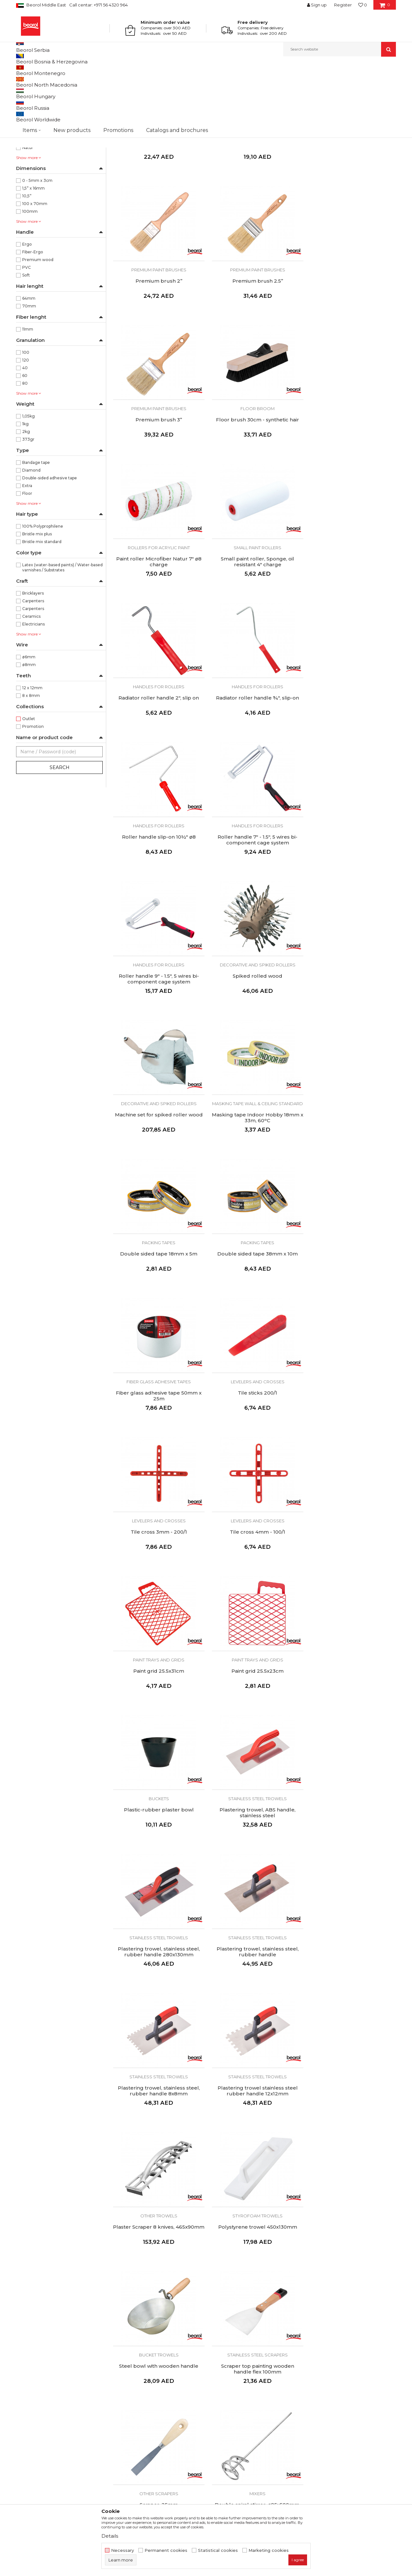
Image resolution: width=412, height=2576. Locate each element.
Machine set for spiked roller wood (351, 753)
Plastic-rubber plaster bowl (157, 1300)
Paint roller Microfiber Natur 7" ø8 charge (157, 482)
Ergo (27, 310)
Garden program (35, 127)
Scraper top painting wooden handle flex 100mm (157, 1714)
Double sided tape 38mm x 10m (351, 890)
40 (25, 434)
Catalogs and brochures (139, 2414)
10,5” (27, 262)
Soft (26, 341)
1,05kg (28, 482)
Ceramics (31, 682)
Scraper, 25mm (254, 1711)
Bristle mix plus (37, 600)
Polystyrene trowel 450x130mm (254, 1574)
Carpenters (33, 667)
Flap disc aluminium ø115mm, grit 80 (350, 1987)
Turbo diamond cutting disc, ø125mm (254, 2261)
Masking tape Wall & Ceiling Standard (158, 881)
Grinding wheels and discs (157, 1973)
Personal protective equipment (50, 119)
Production (125, 2405)
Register (343, 4)
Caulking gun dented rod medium (254, 1848)
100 (25, 418)
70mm (29, 372)
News (119, 2396)
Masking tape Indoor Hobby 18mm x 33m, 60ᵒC (157, 893)
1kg (25, 490)
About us (123, 2387)
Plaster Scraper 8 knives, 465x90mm (157, 1577)
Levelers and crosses (254, 1015)
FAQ (214, 2423)
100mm (30, 277)
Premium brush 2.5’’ (157, 343)
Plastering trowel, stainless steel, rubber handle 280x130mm (351, 1303)
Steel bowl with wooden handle (350, 1574)
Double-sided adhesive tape (49, 544)
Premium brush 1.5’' (254, 206)
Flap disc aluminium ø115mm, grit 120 (254, 2124)
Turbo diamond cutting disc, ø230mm (351, 2261)
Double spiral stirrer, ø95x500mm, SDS (351, 1714)
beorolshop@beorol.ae (64, 2423)
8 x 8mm (31, 761)
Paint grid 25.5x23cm (351, 1164)
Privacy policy (224, 2405)
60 (24, 441)
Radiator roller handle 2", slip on (351, 480)
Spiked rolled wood (254, 753)
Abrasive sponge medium (350, 2121)
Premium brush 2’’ (350, 206)
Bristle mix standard (41, 608)
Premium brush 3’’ (254, 343)
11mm (27, 395)
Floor (27, 559)
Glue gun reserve (351, 1848)
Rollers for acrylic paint (157, 468)
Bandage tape (36, 528)
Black (27, 183)
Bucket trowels (350, 1562)
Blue (26, 190)
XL (72, 160)
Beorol (22, 70)
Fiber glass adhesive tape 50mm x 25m (158, 1030)
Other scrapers (254, 1699)
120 (25, 426)
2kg (26, 497)
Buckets (157, 1289)
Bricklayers (33, 659)
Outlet (28, 785)
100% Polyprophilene (42, 592)
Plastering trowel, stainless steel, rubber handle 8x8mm (254, 1440)
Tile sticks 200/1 (254, 1027)
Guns (254, 1836)
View (328, 81)
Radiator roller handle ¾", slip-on (157, 616)
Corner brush (158, 206)
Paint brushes (157, 194)
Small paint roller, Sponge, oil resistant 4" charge (254, 482)
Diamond (31, 536)
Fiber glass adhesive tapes (158, 1015)
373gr (28, 505)
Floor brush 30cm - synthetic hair (350, 343)
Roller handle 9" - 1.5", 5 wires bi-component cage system (157, 756)
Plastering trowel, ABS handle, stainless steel (254, 1303)
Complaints (222, 2414)
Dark (27, 198)
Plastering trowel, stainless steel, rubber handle (158, 1440)
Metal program (35, 104)
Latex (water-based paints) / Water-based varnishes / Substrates (62, 634)
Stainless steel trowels (254, 1289)
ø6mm (28, 723)
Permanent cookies (166, 2550)
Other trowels (157, 1562)
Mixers (351, 1699)
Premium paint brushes (254, 194)
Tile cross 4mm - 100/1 (157, 1164)
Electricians (33, 690)
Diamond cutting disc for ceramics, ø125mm (157, 2261)
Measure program (36, 111)
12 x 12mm (32, 754)
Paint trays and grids (254, 1152)
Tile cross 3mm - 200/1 (351, 1027)
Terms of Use (224, 2387)
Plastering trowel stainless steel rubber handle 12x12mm (351, 1440)
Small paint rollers (254, 468)
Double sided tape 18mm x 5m (254, 890)
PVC (26, 333)
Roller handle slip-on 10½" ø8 (254, 616)
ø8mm (29, 731)
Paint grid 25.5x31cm (254, 1164)
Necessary (122, 2550)
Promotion (33, 792)
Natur (27, 214)
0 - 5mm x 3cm (37, 246)
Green (28, 206)
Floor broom (351, 331)
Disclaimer (221, 2396)
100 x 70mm (34, 270)
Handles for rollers (351, 468)
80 (25, 449)
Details (109, 2536)
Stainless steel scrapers (157, 1699)
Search (60, 834)
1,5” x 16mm (33, 254)
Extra (27, 552)
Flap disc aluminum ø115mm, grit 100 (158, 2124)
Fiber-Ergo (32, 318)
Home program (34, 135)
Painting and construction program (55, 96)
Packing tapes (254, 878)
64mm (28, 364)
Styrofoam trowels (254, 1562)
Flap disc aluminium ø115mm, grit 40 (157, 1987)
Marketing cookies (268, 2550)
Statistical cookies (218, 2550)
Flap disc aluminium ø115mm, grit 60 (254, 1987)
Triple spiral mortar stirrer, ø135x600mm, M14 (157, 1851)
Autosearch (213, 81)
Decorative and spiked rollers (254, 742)
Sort (239, 81)
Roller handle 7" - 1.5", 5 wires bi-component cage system (351, 619)
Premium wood (37, 326)
